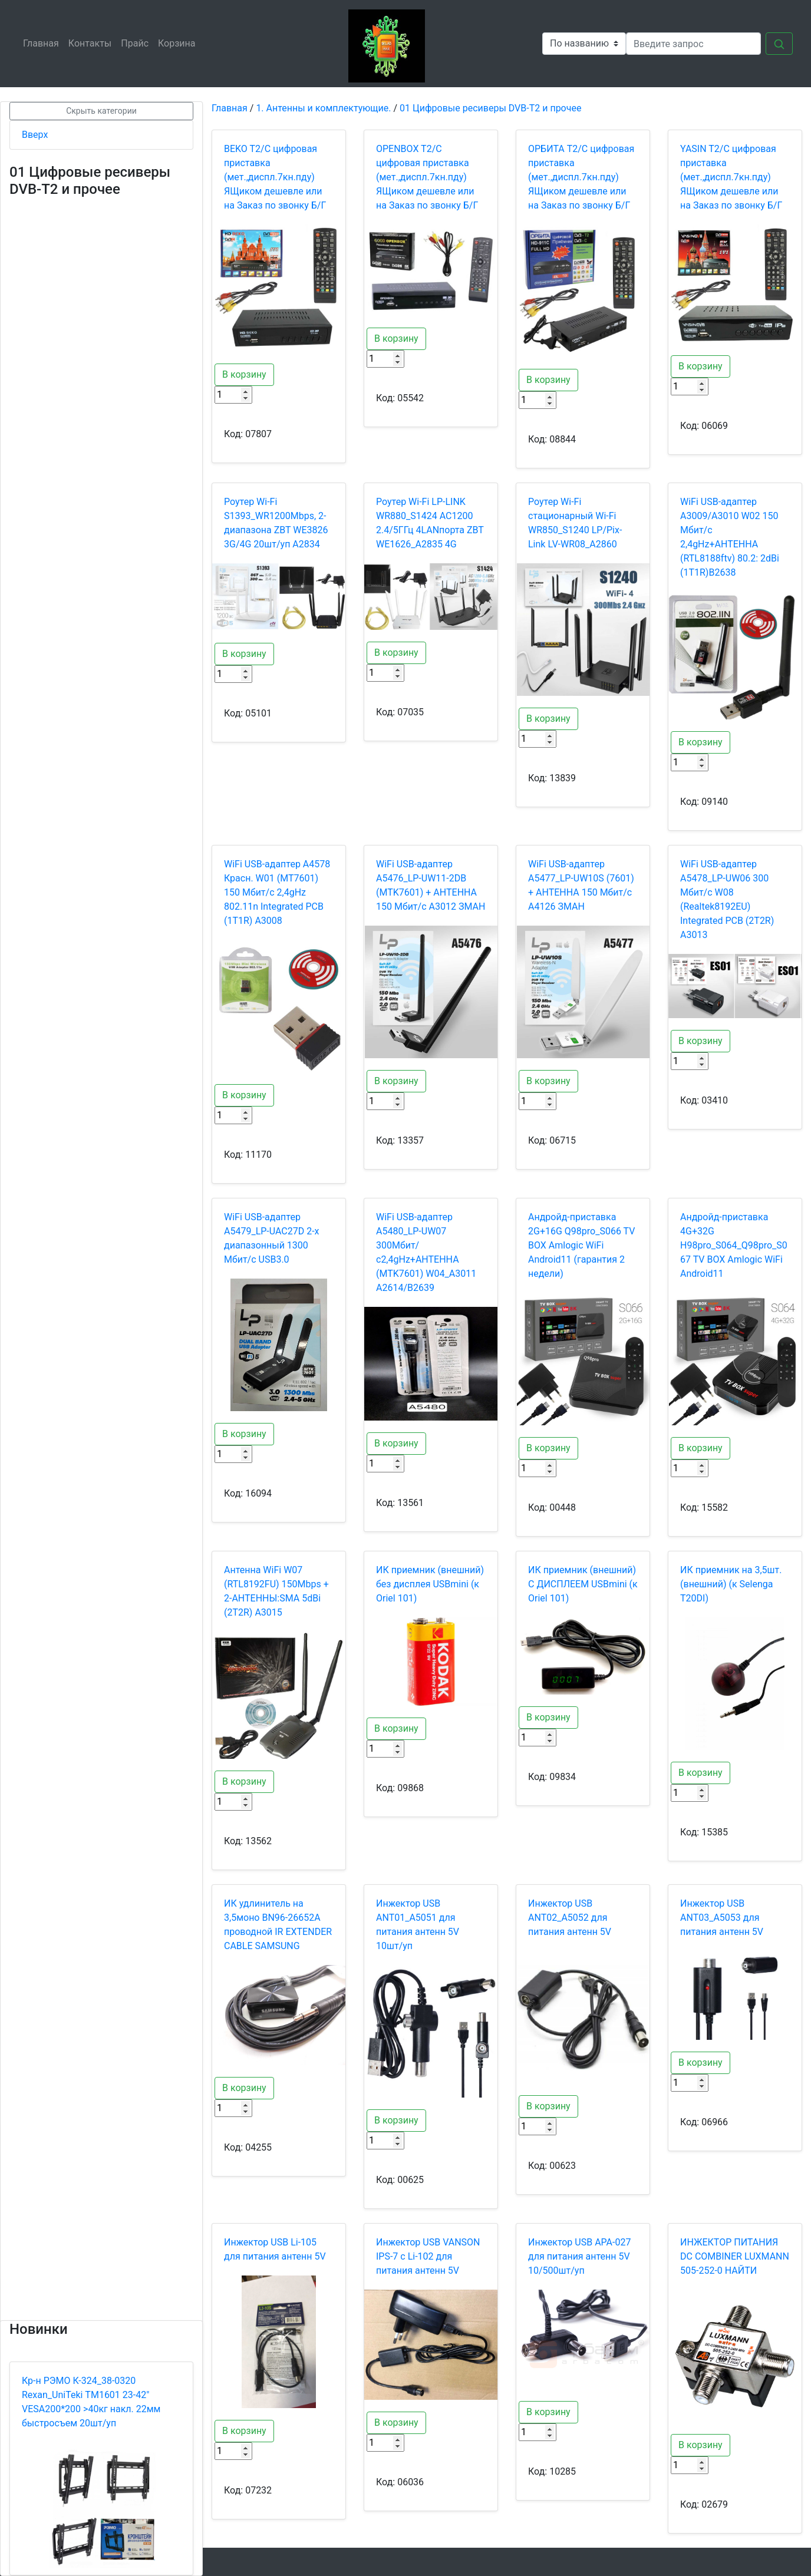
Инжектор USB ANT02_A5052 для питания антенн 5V (569, 1917)
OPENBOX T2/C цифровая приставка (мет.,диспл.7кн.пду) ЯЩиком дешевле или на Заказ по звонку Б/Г (427, 177)
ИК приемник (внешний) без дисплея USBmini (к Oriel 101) (430, 1584)
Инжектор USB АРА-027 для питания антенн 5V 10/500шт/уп (579, 2256)
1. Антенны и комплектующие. (323, 108)
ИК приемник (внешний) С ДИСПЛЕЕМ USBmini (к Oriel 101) (583, 1584)
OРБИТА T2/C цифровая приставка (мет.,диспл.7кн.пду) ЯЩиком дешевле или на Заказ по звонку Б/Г (581, 177)
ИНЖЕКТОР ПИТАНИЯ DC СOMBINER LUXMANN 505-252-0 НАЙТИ (734, 2256)
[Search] (693, 43)
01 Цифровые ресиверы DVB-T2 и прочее (490, 108)
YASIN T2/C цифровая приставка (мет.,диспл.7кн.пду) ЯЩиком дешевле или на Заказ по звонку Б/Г (731, 177)
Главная (43, 43)
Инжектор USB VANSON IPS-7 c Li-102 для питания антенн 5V (428, 2256)
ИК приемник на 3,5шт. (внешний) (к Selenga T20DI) (731, 1584)
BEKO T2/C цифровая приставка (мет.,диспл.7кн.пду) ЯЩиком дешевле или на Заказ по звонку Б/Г (275, 177)
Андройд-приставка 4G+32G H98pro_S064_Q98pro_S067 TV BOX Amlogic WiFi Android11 (733, 1245)
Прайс (137, 43)
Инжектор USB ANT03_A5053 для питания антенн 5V (721, 1917)
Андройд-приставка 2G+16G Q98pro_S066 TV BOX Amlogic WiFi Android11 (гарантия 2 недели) (581, 1245)
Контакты (92, 43)
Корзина (179, 43)
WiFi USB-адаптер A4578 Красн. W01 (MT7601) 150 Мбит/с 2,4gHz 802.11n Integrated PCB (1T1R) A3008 (277, 892)
